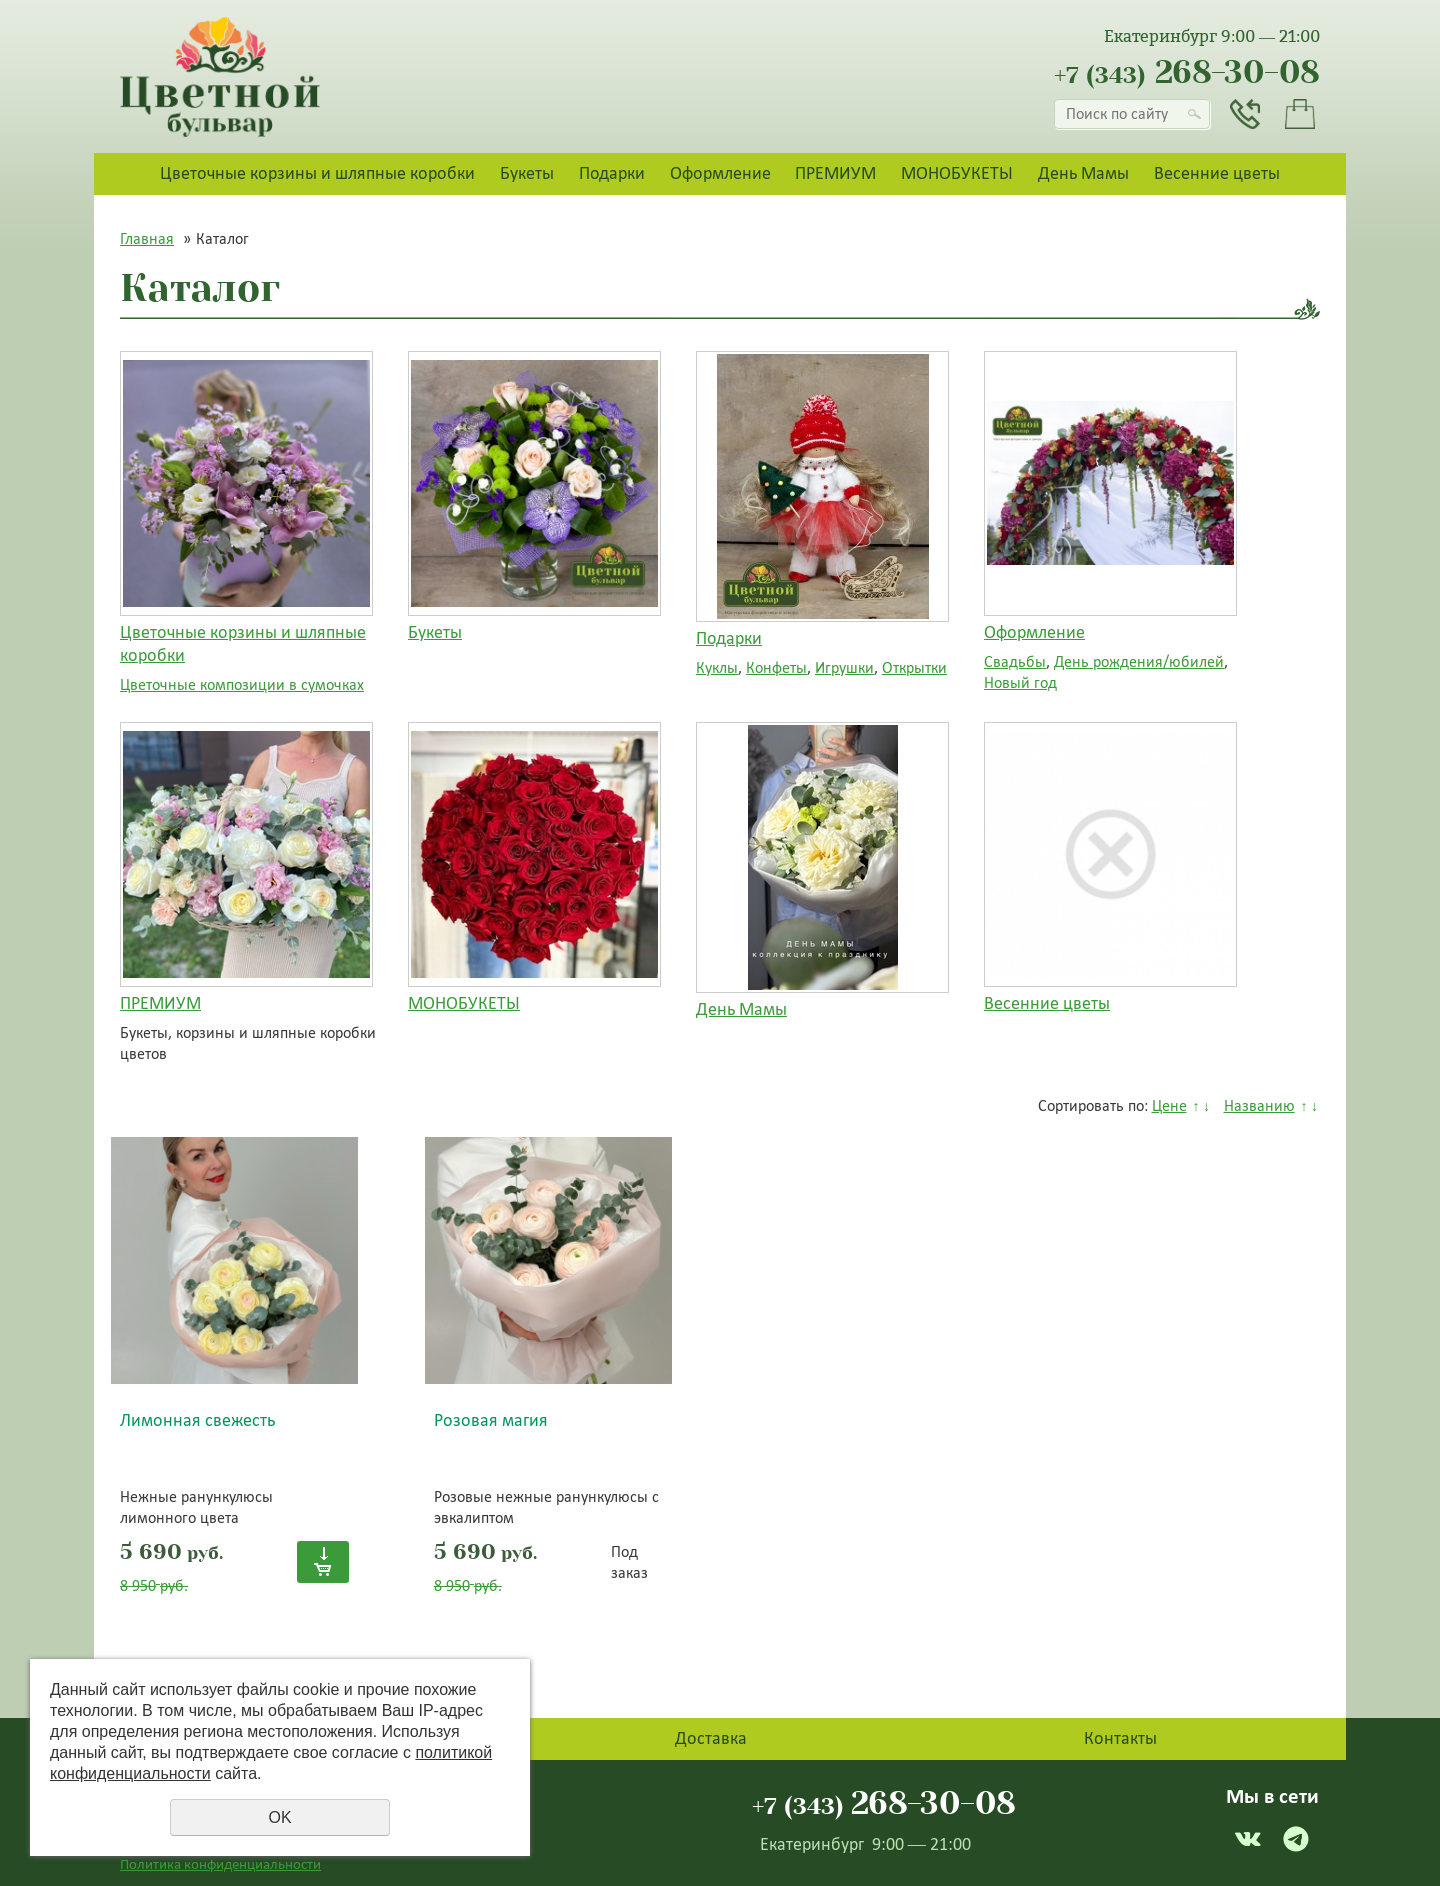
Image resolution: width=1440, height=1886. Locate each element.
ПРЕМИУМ (835, 173)
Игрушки (844, 667)
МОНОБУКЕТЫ (957, 173)
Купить (323, 1562)
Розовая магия (491, 1420)
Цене (1169, 1105)
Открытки (914, 667)
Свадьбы (1015, 661)
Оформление (720, 173)
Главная (147, 238)
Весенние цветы (1217, 173)
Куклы (717, 667)
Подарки (612, 173)
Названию (1259, 1105)
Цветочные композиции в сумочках (242, 684)
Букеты (527, 173)
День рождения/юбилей (1139, 661)
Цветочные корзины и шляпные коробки (317, 173)
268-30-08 (1187, 72)
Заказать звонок (1245, 114)
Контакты (1120, 1738)
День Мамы (1083, 173)
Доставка (711, 1738)
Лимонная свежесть (197, 1420)
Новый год (1020, 682)
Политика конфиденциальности (220, 1864)
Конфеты (776, 667)
